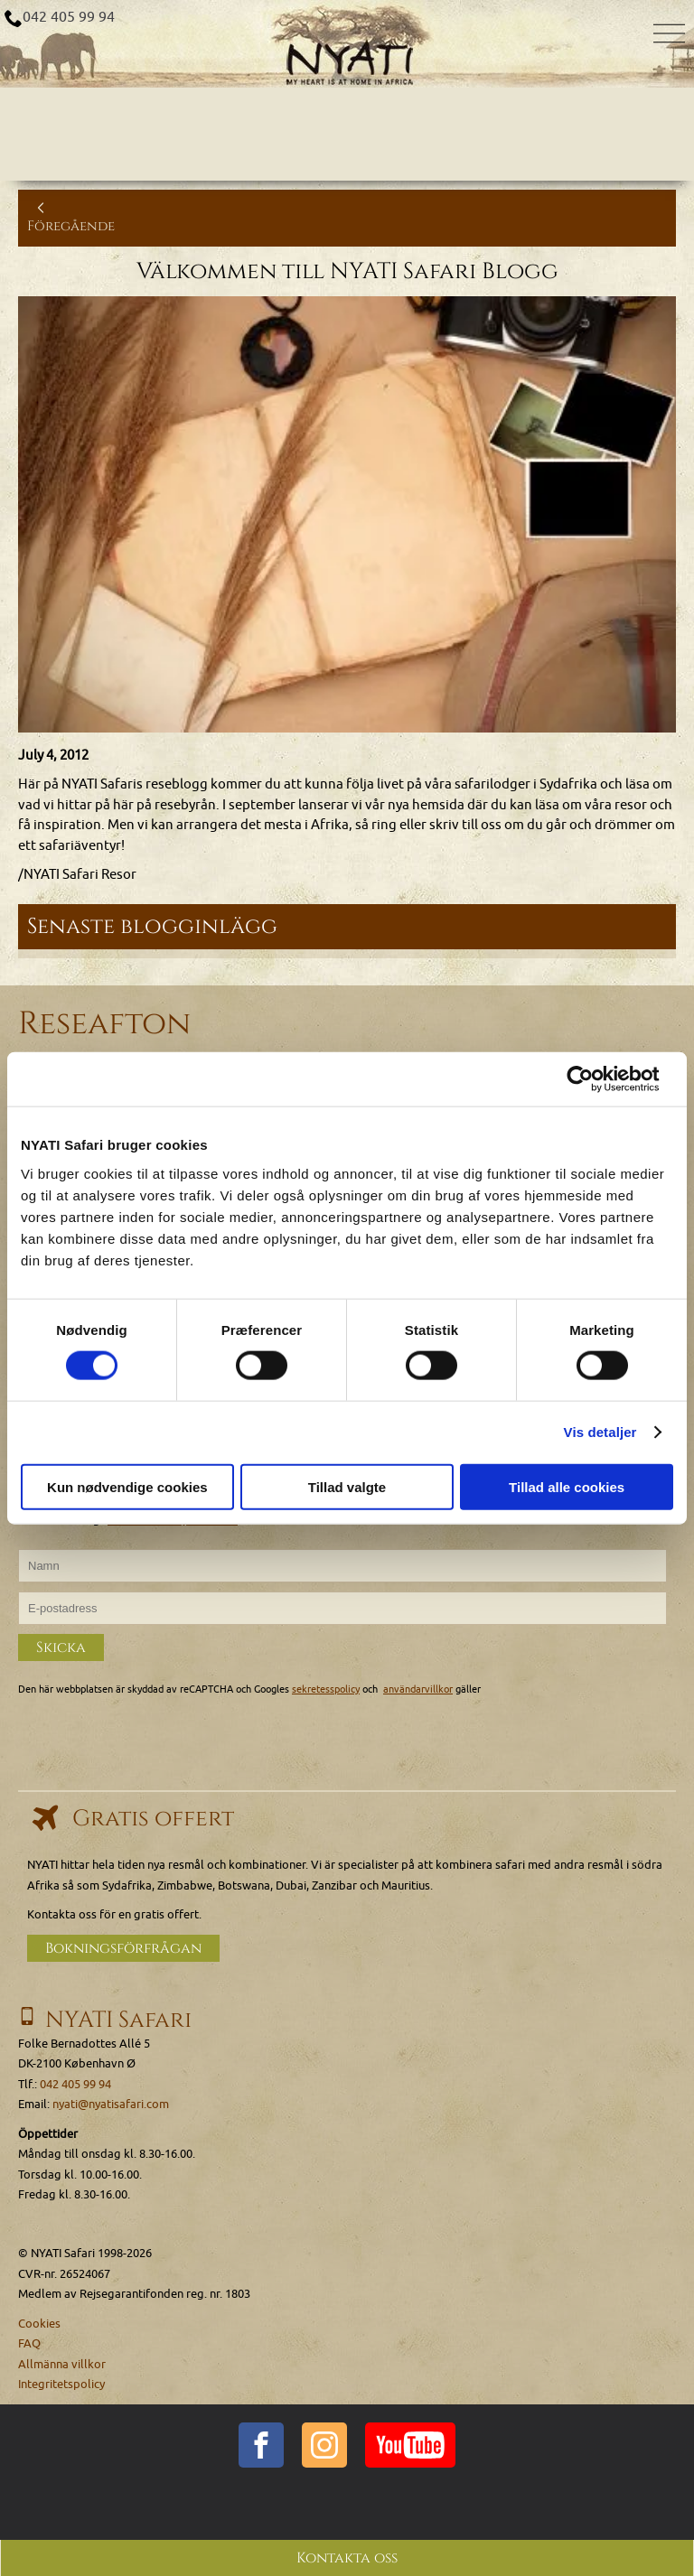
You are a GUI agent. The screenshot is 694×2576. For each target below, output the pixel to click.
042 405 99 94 (69, 17)
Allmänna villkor (62, 2363)
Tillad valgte (347, 1486)
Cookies (39, 2322)
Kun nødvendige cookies (127, 1486)
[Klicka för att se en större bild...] (347, 514)
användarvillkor (418, 1688)
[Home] (347, 44)
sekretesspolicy (326, 1688)
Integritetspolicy (61, 2384)
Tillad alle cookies (566, 1486)
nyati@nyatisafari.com (110, 2104)
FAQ (29, 2343)
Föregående (71, 217)
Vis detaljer (600, 1432)
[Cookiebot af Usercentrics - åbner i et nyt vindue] (594, 1079)
